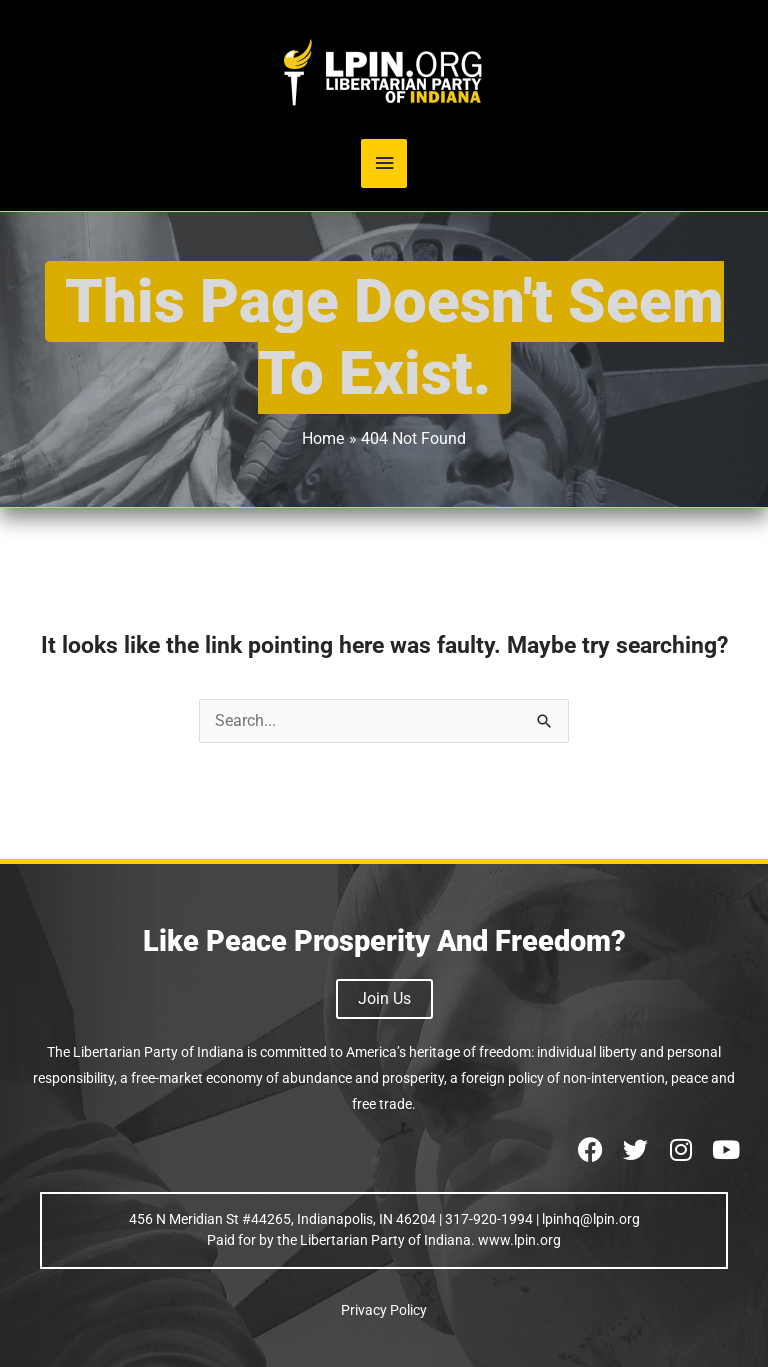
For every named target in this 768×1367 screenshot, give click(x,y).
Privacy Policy (384, 1310)
